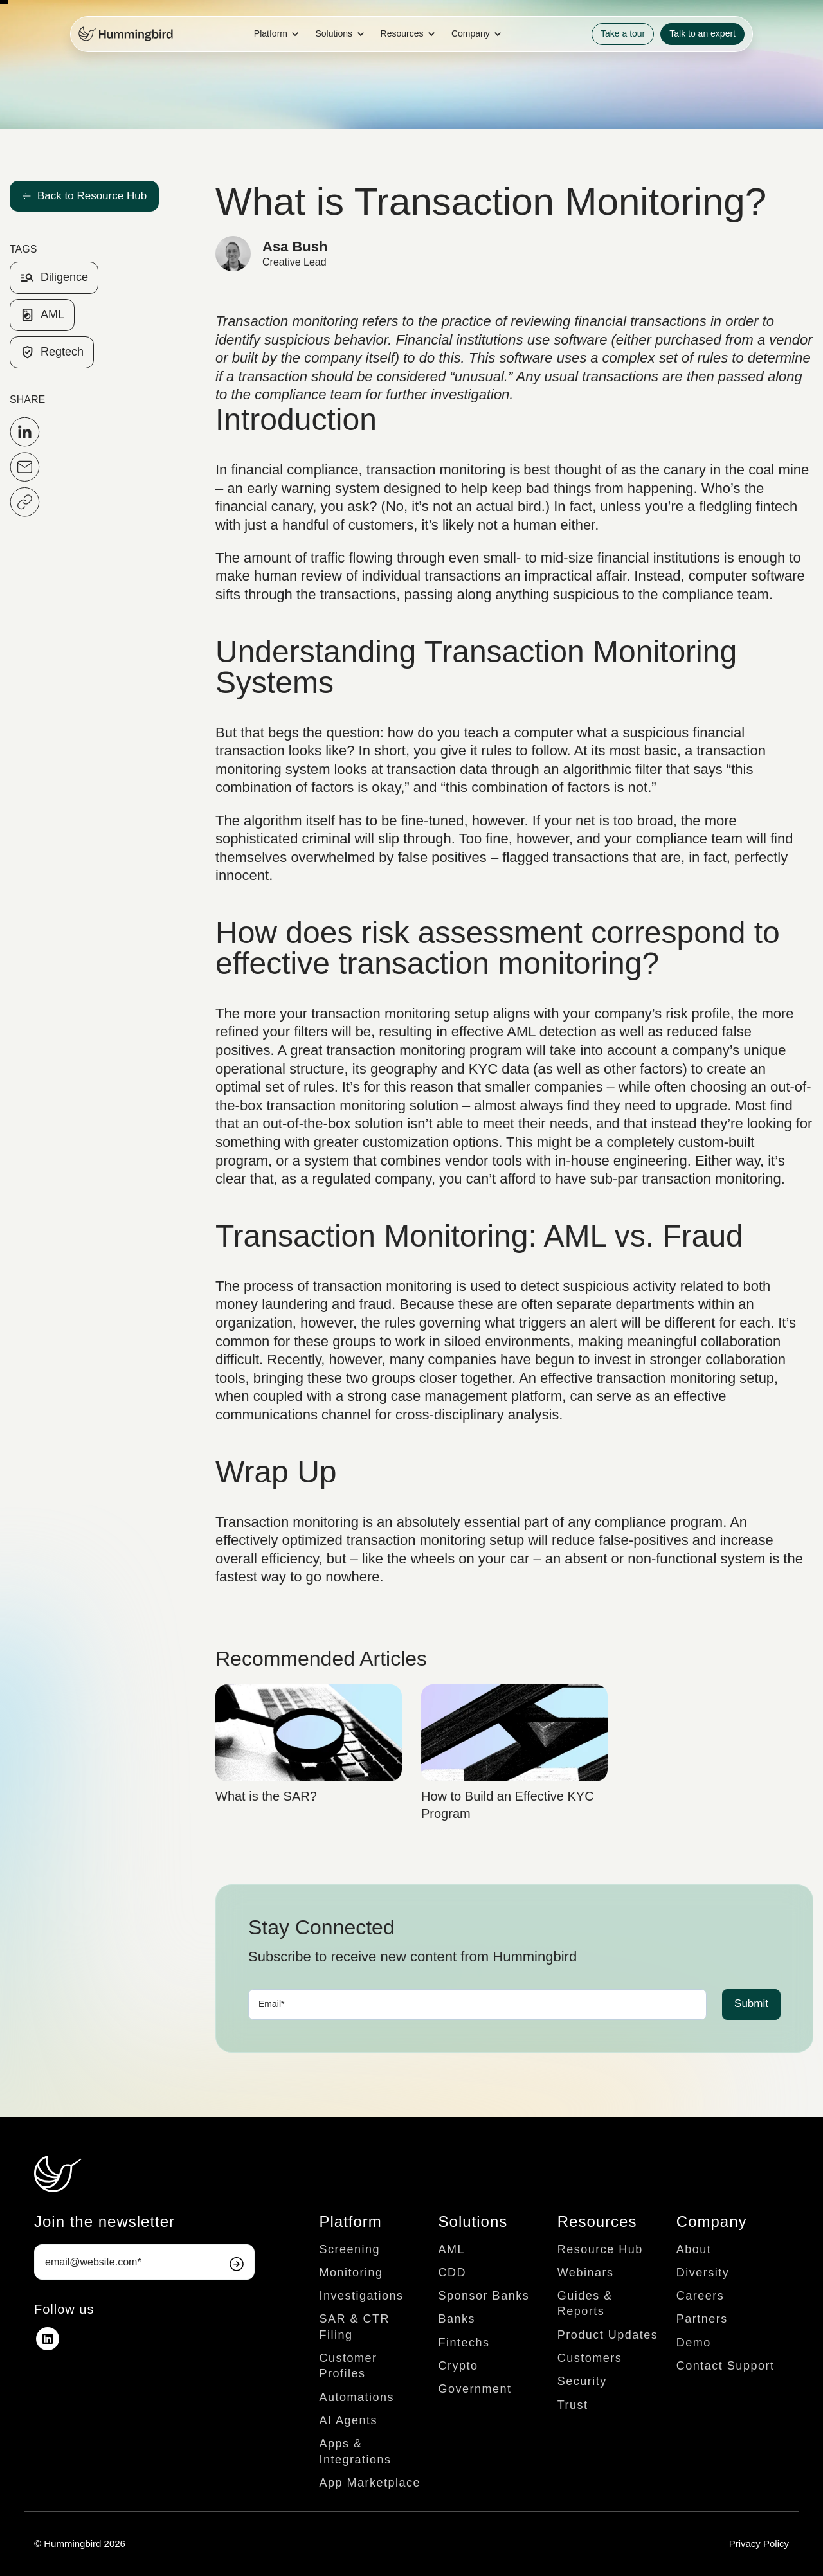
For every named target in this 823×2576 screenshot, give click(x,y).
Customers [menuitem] (589, 2358)
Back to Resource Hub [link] (84, 196)
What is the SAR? (266, 1796)
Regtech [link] (52, 352)
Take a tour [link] (623, 33)
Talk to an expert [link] (702, 33)
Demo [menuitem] (693, 2342)
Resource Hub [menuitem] (600, 2249)
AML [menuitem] (452, 2249)
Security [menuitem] (582, 2381)
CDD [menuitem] (453, 2272)
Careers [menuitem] (700, 2295)
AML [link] (42, 315)
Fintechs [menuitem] (464, 2342)
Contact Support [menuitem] (725, 2365)
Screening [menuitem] (349, 2249)
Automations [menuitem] (356, 2397)
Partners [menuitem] (702, 2318)
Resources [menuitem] (597, 2221)
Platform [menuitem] (350, 2221)
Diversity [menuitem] (703, 2272)
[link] (125, 33)
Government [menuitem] (475, 2388)
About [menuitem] (694, 2249)
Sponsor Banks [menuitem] (484, 2295)
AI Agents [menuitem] (348, 2420)
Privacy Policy (759, 2543)
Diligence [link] (54, 277)
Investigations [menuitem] (361, 2295)
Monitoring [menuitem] (351, 2272)
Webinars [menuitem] (585, 2272)
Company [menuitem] (711, 2221)
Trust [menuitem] (572, 2405)
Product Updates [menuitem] (607, 2334)
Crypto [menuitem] (458, 2365)
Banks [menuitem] (457, 2318)
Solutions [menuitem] (473, 2221)
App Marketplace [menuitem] (370, 2482)
